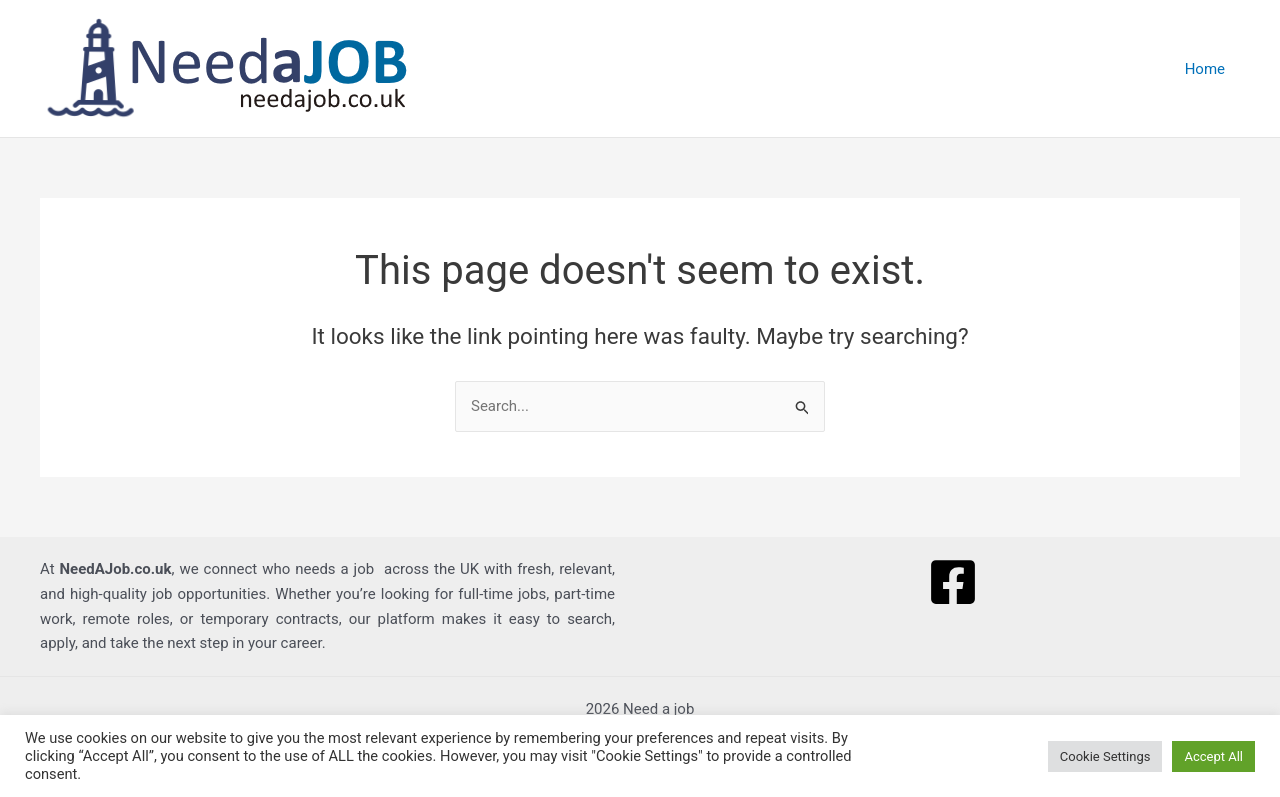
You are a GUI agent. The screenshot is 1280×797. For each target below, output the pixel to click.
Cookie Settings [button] (1105, 756)
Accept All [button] (1213, 756)
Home (1205, 69)
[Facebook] (953, 582)
